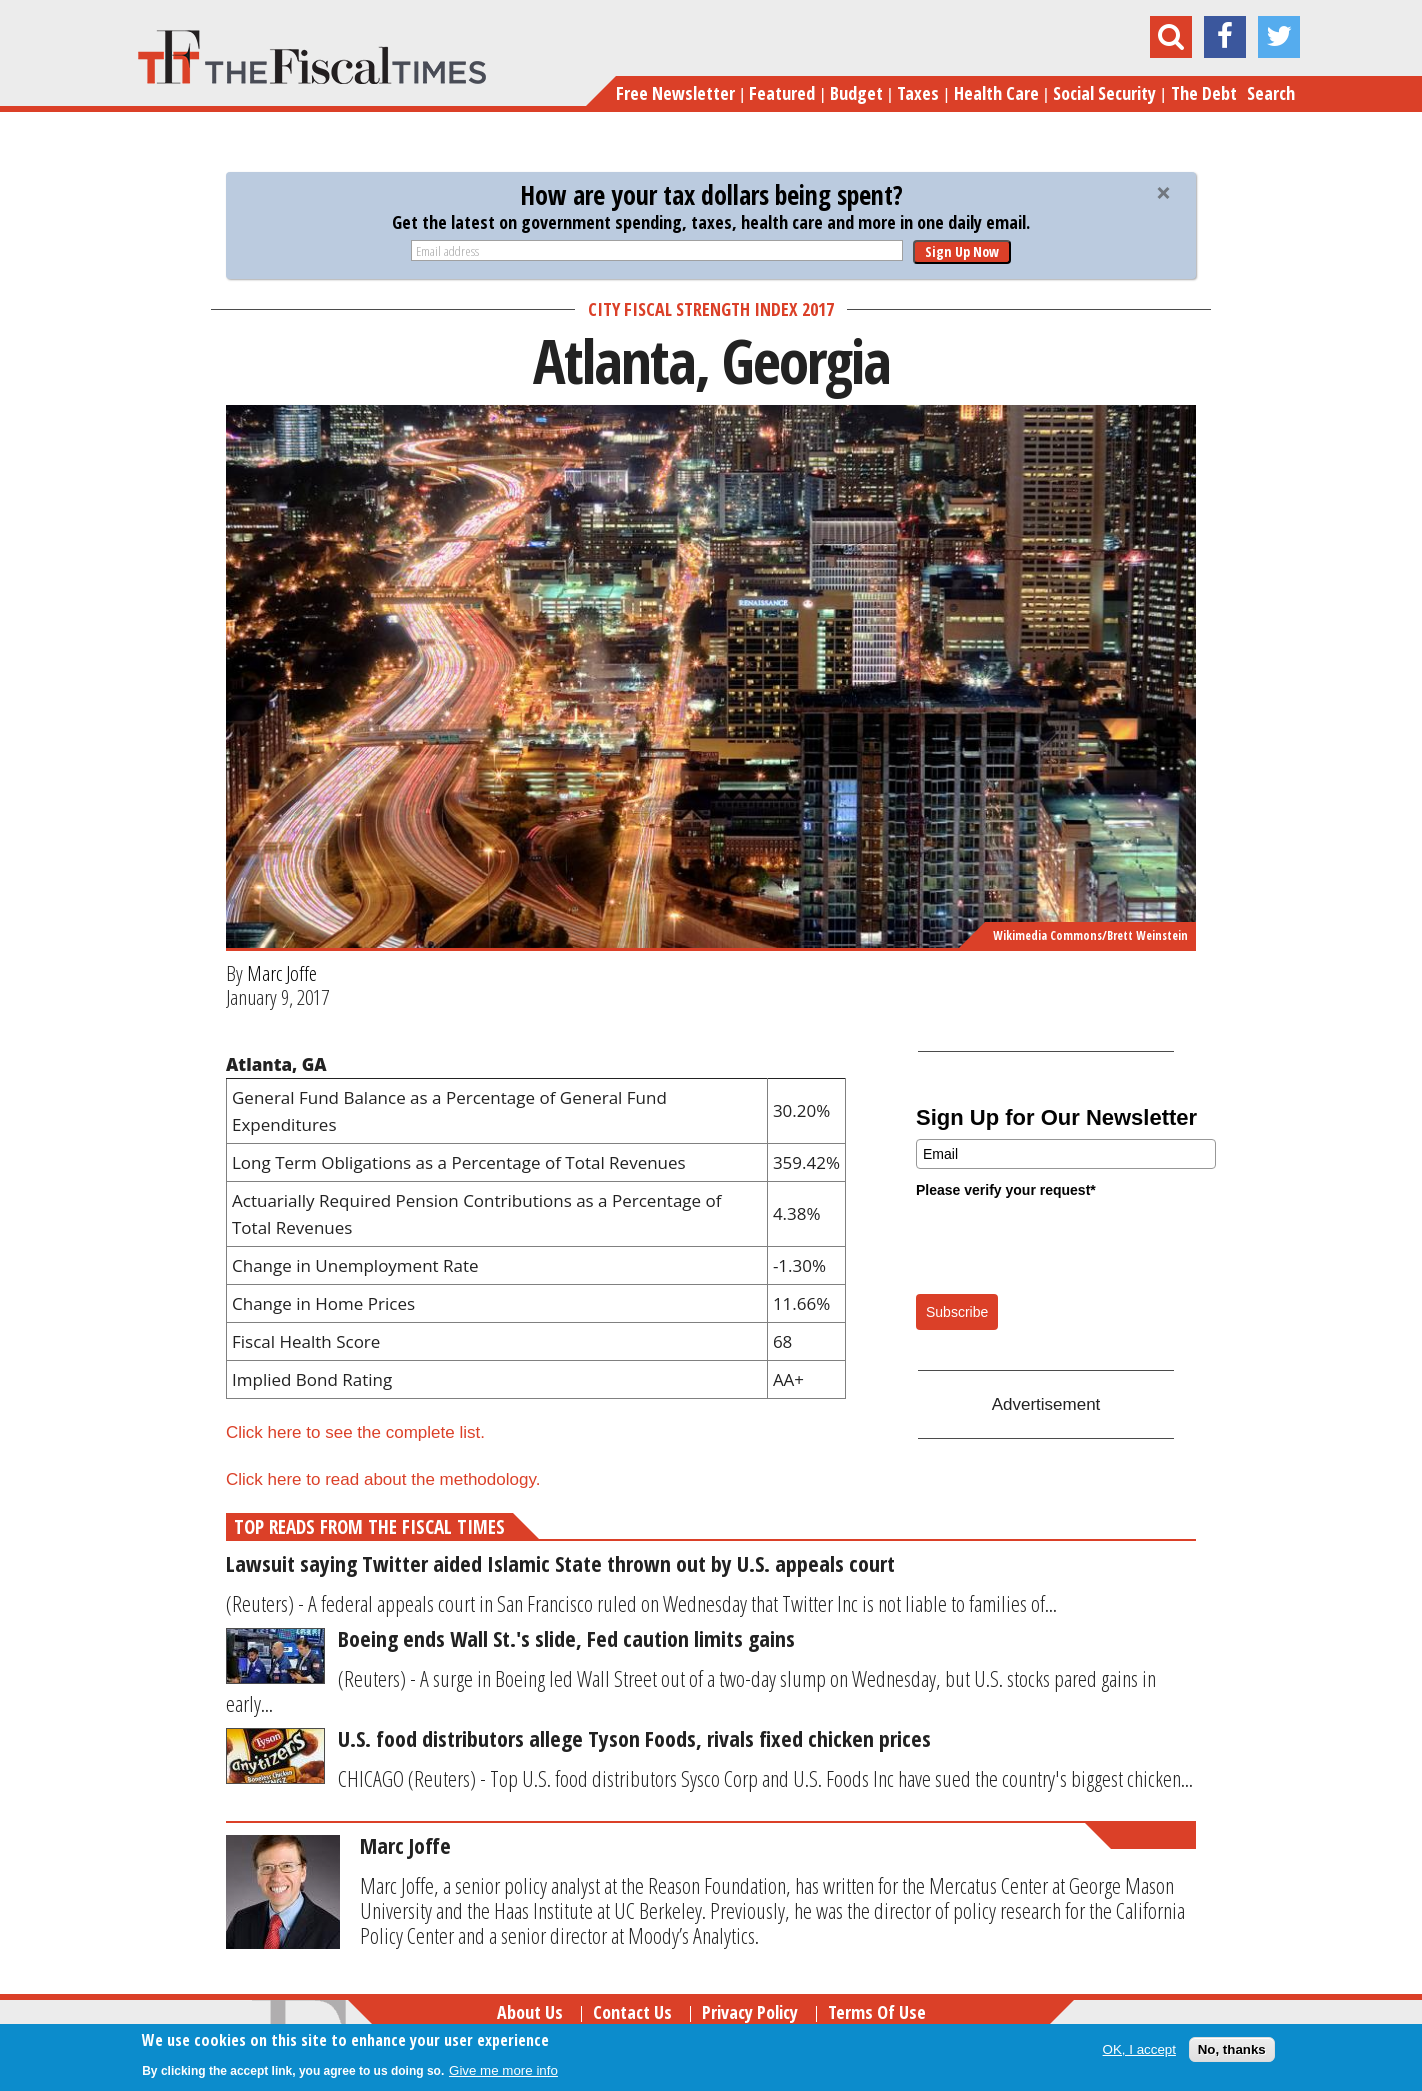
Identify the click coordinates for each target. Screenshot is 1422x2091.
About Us (530, 2012)
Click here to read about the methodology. (383, 1479)
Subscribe (957, 1312)
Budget (856, 93)
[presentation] (1068, 1245)
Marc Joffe (282, 973)
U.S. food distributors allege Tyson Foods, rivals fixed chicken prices (634, 1738)
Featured (782, 93)
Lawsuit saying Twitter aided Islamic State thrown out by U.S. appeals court (560, 1563)
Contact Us (632, 2012)
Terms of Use (877, 2012)
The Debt (1204, 93)
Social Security (1104, 93)
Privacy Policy (750, 2012)
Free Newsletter (675, 93)
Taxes (918, 93)
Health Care (996, 93)
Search (1271, 93)
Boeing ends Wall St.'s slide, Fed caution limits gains (566, 1638)
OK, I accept (1139, 2049)
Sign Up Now (962, 251)
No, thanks (1232, 2049)
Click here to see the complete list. (355, 1432)
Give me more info (503, 2070)
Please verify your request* (1006, 1190)
